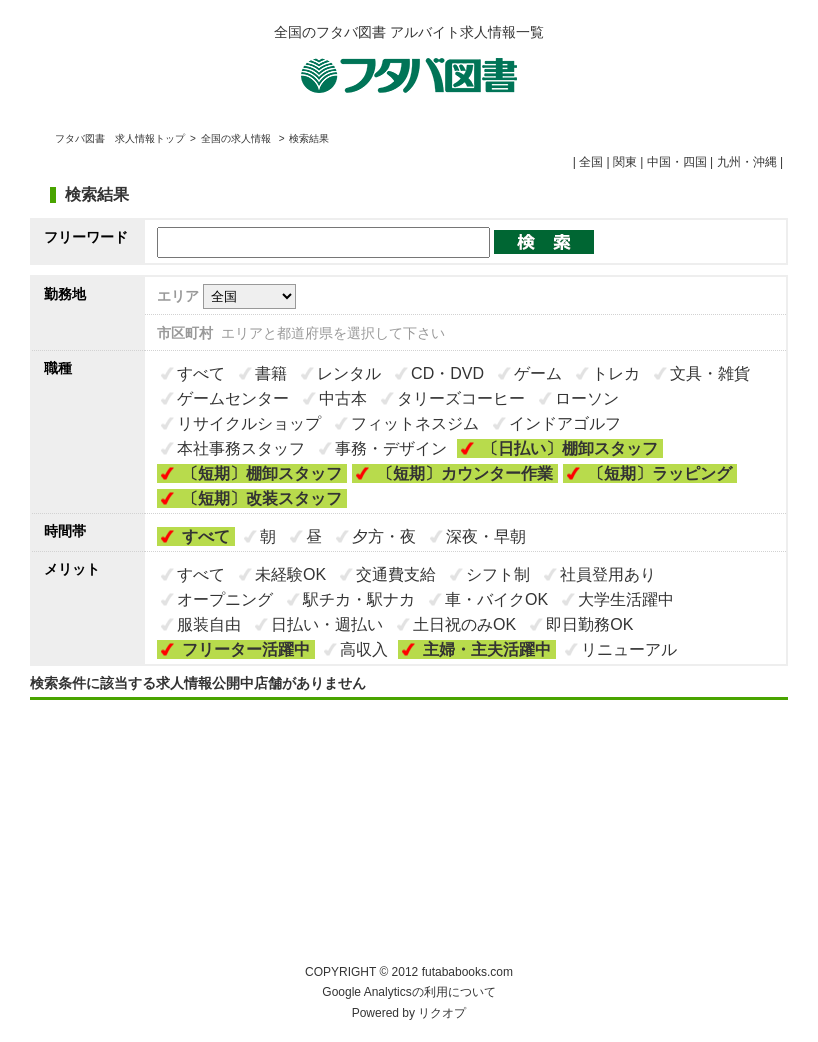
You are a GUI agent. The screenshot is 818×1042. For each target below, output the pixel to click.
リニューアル (629, 649)
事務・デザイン (391, 448)
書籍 (271, 373)
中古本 (343, 398)
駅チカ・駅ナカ (359, 599)
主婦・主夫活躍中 (487, 649)
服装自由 (209, 624)
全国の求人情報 (237, 138)
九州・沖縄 (747, 162)
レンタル (349, 373)
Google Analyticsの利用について (408, 992)
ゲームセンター (233, 398)
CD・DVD (447, 373)
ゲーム (538, 373)
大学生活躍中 (626, 599)
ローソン (587, 398)
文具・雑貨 (710, 373)
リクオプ (442, 1013)
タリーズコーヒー (461, 398)
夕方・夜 (384, 536)
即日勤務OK (589, 624)
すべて (201, 373)
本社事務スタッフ (241, 448)
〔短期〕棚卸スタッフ (262, 473)
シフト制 (498, 574)
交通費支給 (396, 574)
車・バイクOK (496, 599)
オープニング (225, 599)
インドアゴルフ (565, 423)
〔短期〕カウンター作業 (465, 473)
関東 (625, 162)
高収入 (364, 649)
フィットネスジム (415, 423)
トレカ (616, 373)
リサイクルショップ (249, 423)
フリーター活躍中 (246, 649)
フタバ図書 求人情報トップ (120, 138)
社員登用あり (608, 574)
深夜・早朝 (486, 536)
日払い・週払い (327, 624)
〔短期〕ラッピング (660, 473)
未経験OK (290, 574)
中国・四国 (677, 162)
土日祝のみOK (464, 624)
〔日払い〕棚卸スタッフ (570, 448)
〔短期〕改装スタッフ (262, 498)
